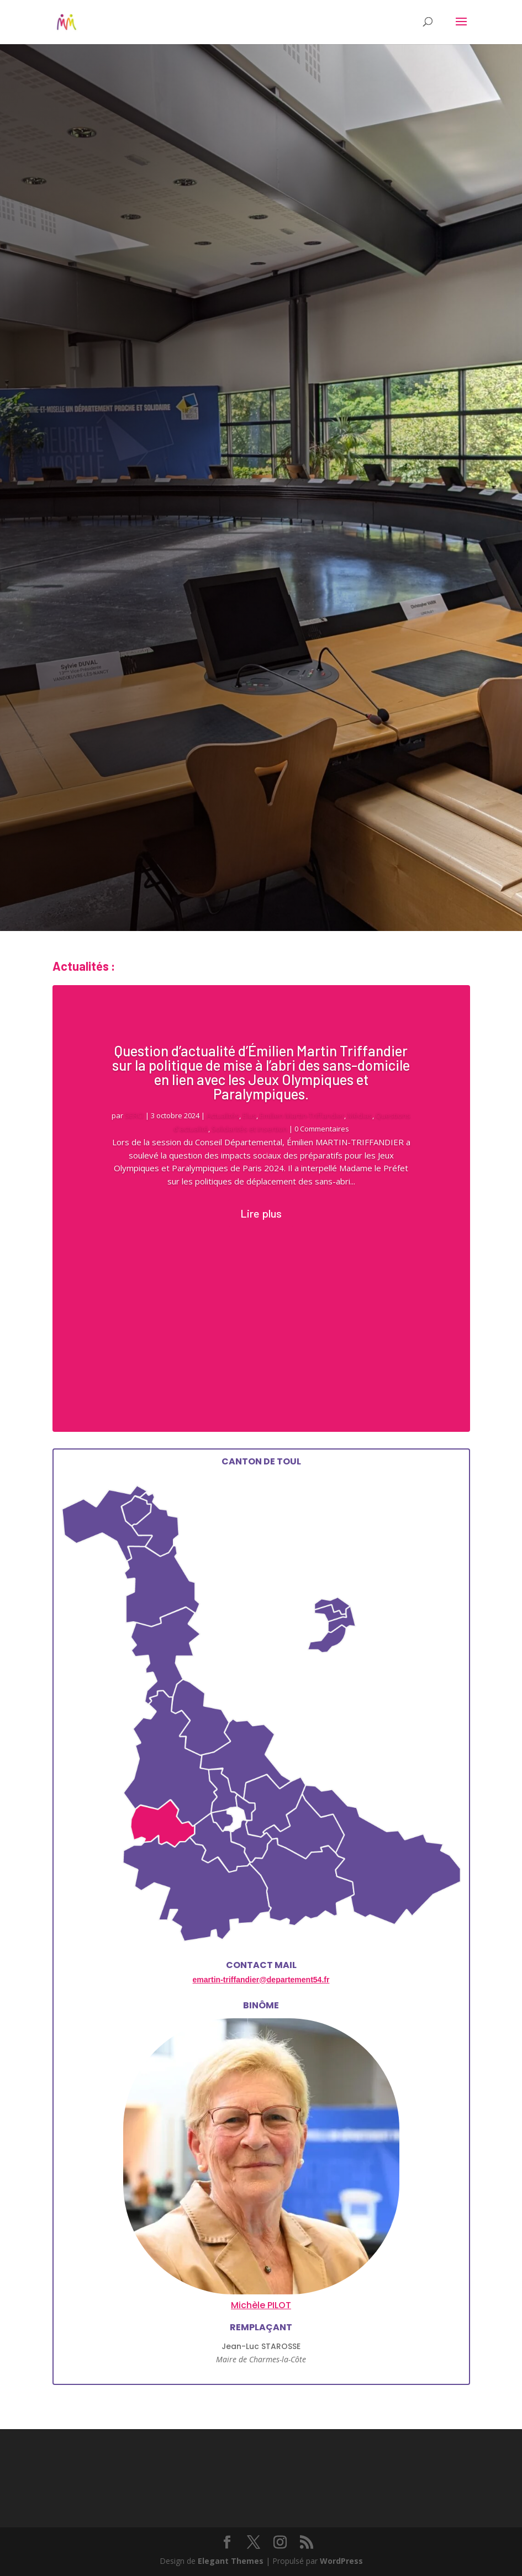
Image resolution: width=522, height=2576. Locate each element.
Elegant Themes (230, 2561)
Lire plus (261, 1213)
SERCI (134, 1115)
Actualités (223, 1115)
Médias (359, 1115)
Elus (249, 1115)
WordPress (341, 2561)
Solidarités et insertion (249, 1129)
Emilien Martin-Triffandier (302, 1115)
